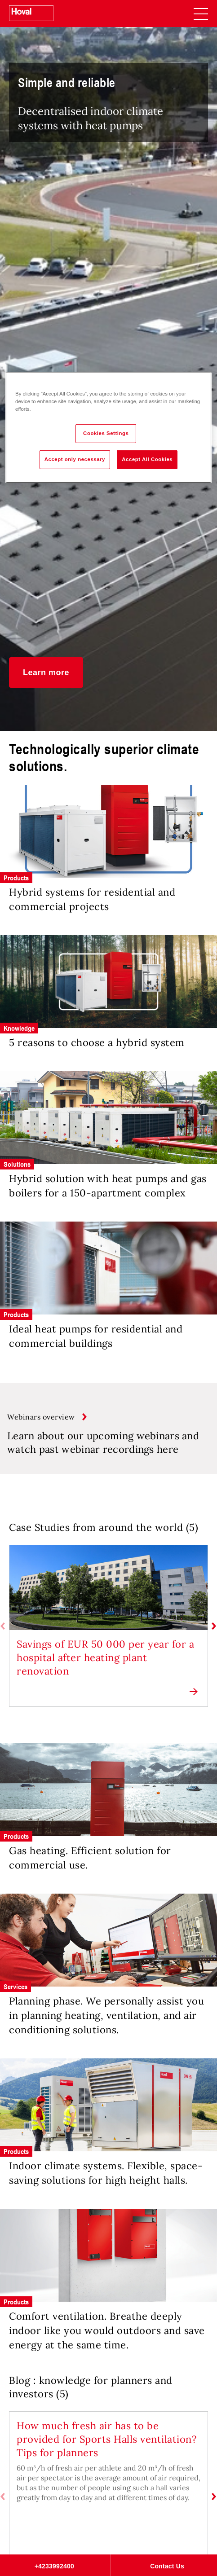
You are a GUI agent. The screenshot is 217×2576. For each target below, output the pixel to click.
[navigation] (201, 13)
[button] (46, 672)
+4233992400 (54, 2566)
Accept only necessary (74, 459)
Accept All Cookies (147, 459)
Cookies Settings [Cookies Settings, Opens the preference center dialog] (105, 433)
